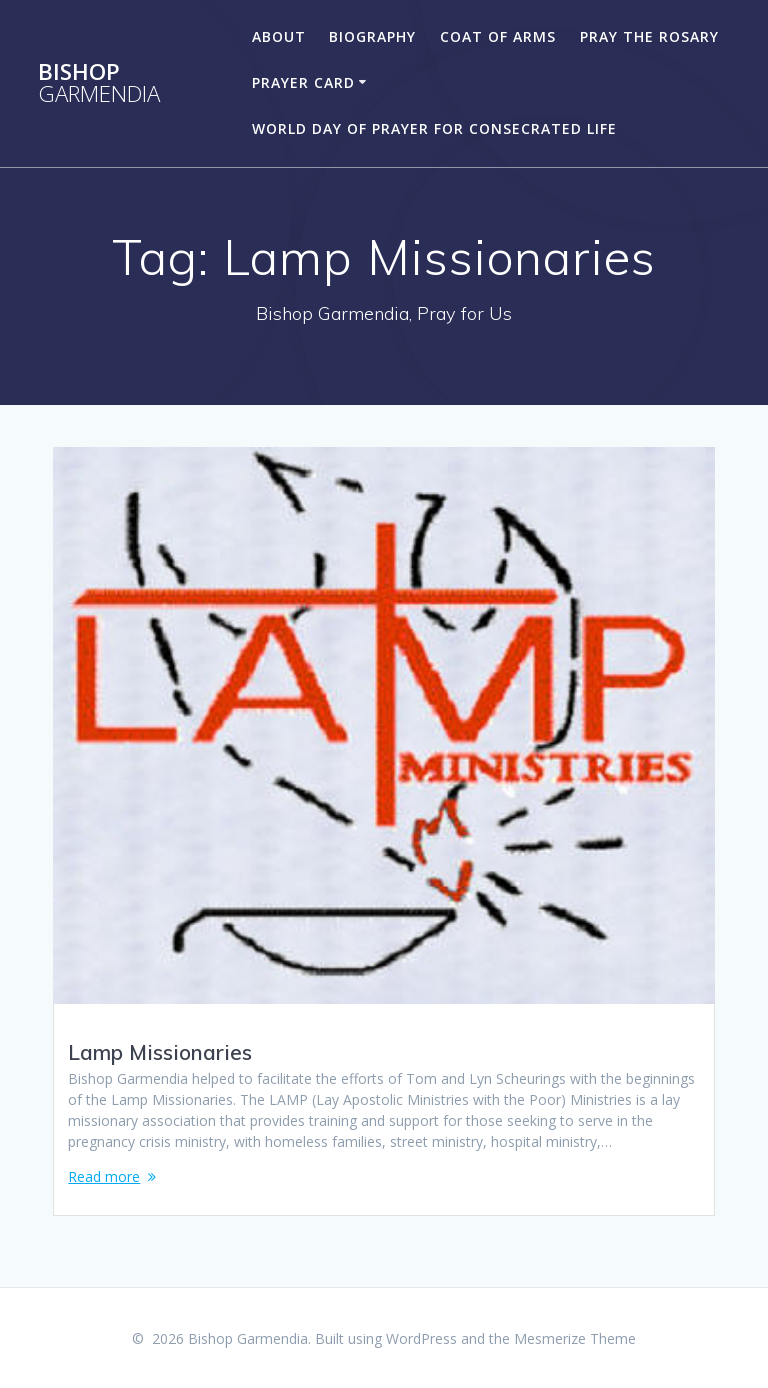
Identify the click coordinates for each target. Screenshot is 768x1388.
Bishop (99, 83)
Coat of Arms (498, 36)
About (279, 36)
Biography (372, 36)
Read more (104, 1176)
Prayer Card (303, 82)
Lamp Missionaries (160, 1052)
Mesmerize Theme (575, 1338)
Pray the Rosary (649, 36)
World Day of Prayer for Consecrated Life (434, 128)
